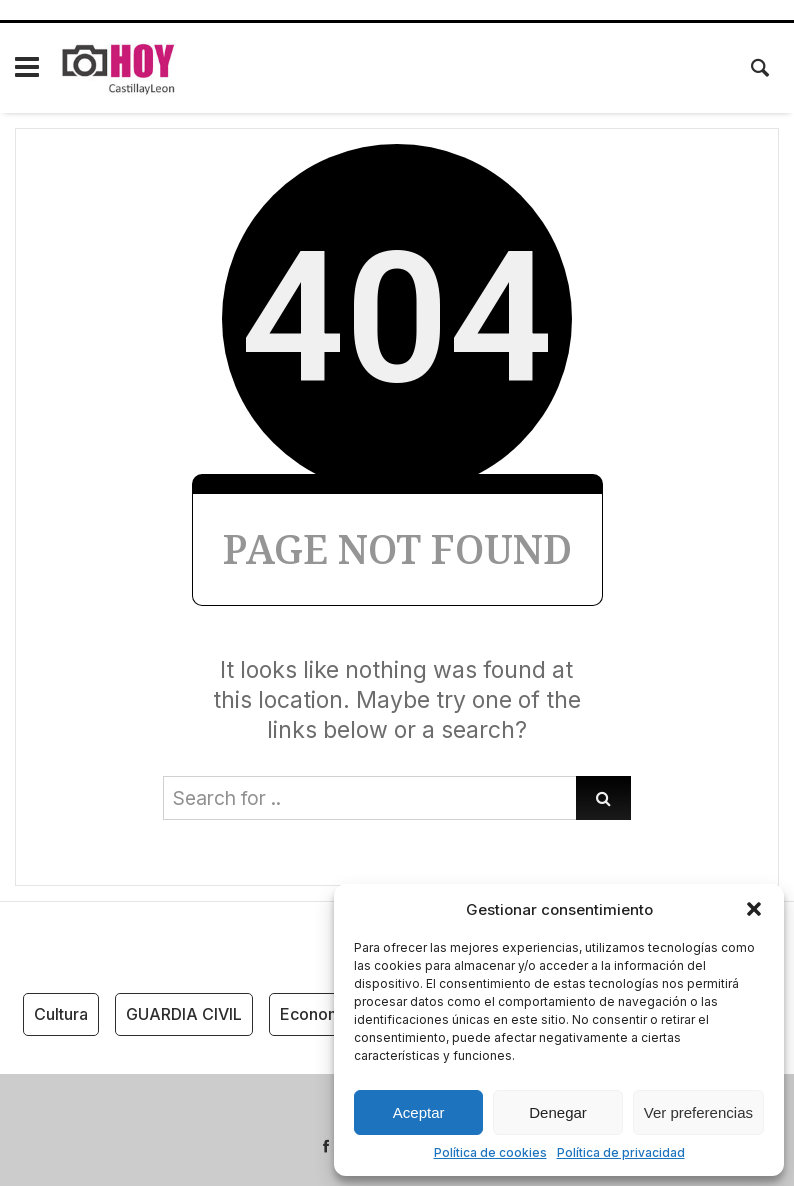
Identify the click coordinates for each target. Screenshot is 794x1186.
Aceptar (419, 1112)
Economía (317, 1014)
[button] (754, 909)
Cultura (61, 1014)
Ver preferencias (698, 1112)
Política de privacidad (621, 1152)
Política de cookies (490, 1152)
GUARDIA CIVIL (184, 1014)
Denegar (558, 1112)
